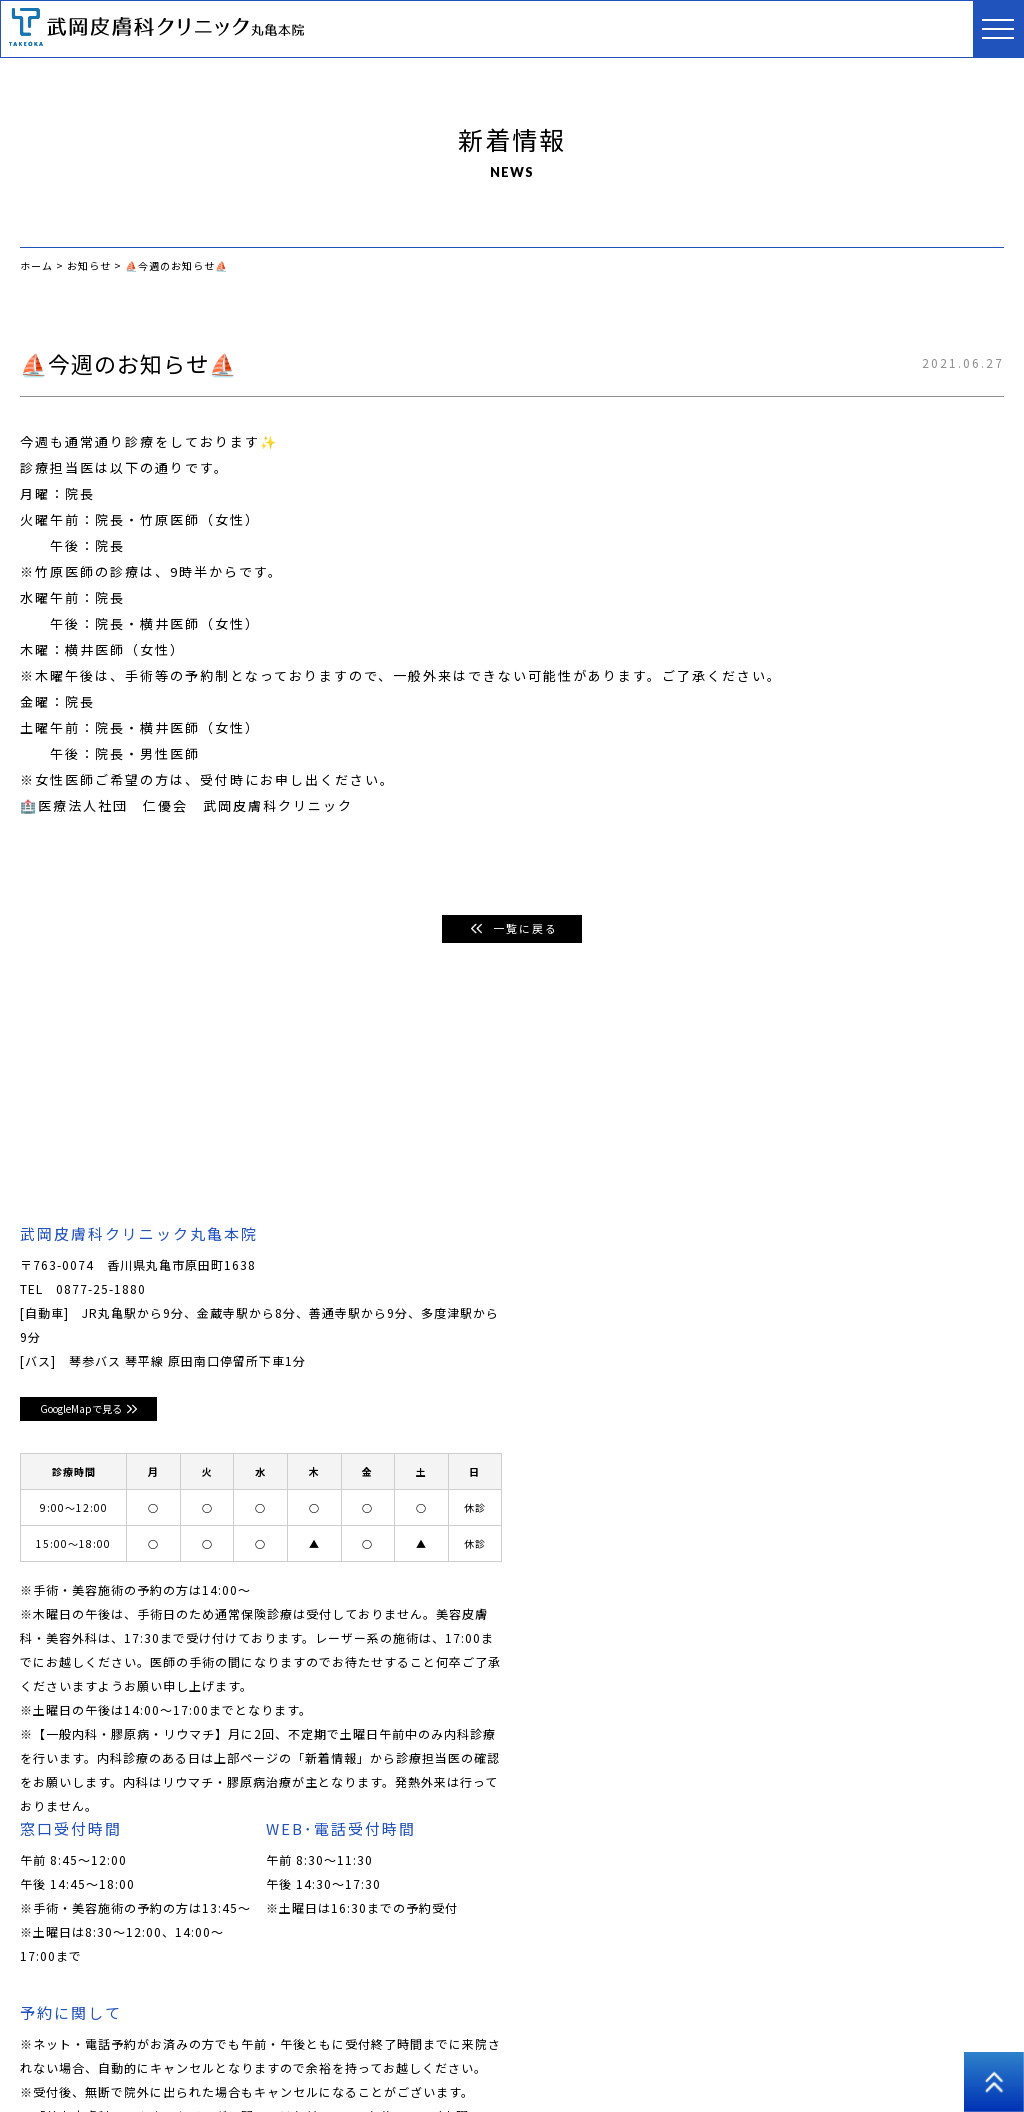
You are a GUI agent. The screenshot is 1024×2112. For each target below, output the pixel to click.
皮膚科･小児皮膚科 (384, 2021)
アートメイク (786, 2021)
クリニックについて (142, 2021)
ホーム (39, 2021)
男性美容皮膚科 (600, 2021)
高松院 (271, 2051)
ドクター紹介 (265, 2021)
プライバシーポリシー (162, 2051)
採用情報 (46, 2051)
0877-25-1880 (101, 1289)
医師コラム (882, 2021)
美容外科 (697, 2021)
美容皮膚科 (497, 2021)
